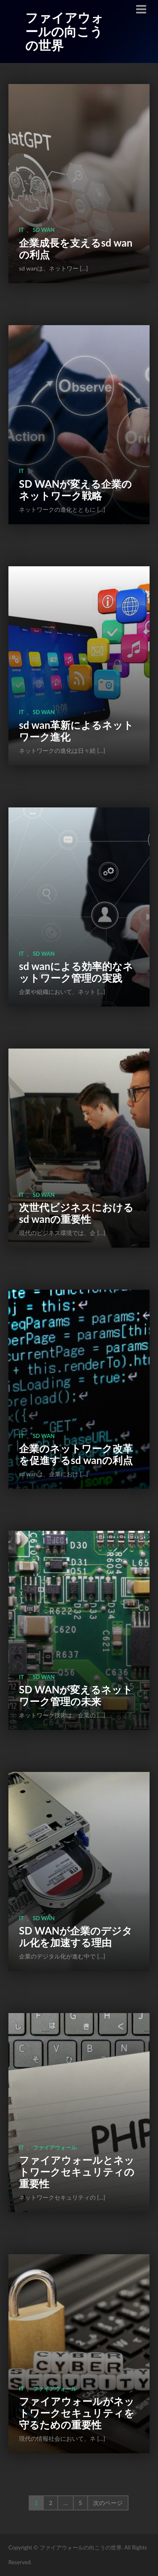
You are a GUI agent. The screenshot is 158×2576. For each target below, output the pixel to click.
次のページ (108, 2502)
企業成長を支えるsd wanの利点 (75, 248)
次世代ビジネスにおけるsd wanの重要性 (76, 1213)
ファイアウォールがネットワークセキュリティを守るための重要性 (76, 2413)
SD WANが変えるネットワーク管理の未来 (76, 1695)
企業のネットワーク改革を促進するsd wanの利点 (76, 1454)
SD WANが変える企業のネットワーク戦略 (75, 490)
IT (21, 229)
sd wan (44, 229)
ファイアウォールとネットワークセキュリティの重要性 (76, 2172)
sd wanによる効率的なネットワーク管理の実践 (76, 972)
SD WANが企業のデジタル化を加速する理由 (75, 1936)
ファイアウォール (55, 2147)
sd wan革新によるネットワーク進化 (76, 731)
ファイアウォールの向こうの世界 (64, 31)
